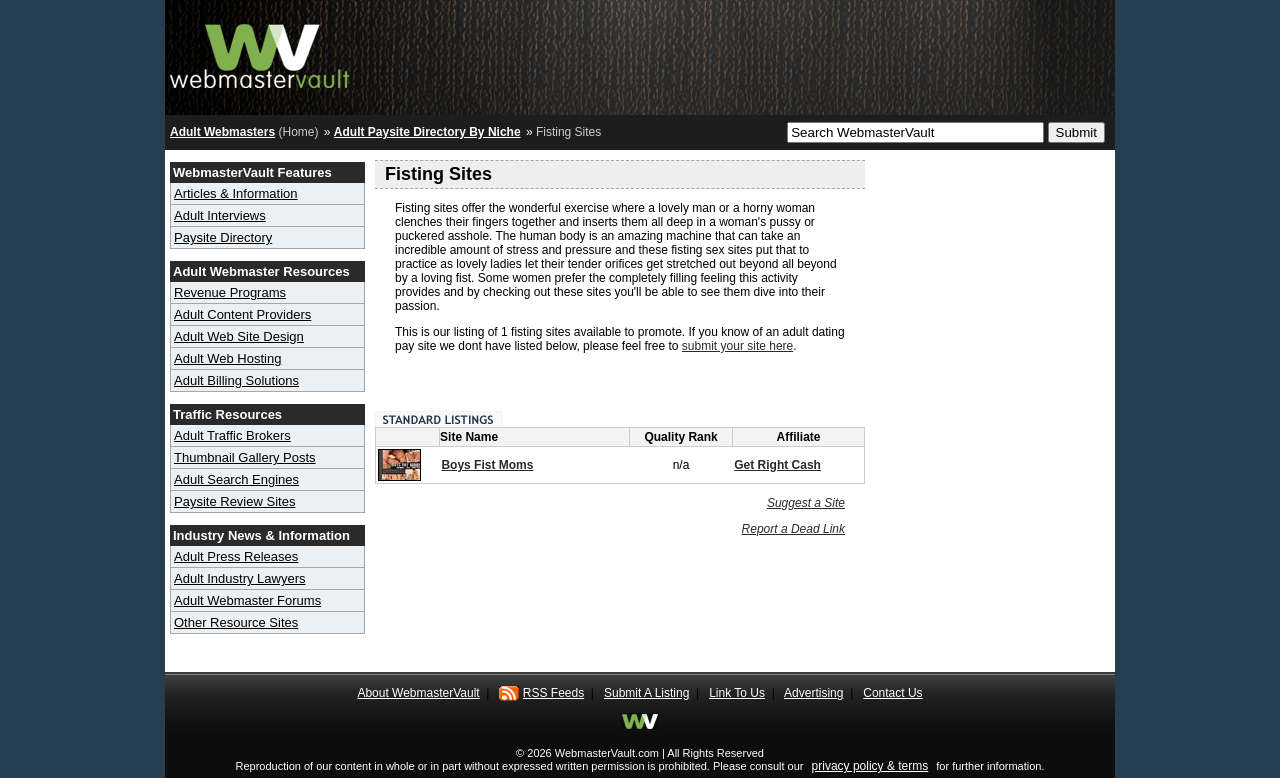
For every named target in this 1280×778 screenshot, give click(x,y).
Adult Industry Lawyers (240, 578)
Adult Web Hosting (227, 358)
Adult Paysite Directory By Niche (427, 132)
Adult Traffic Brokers (232, 435)
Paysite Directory (223, 237)
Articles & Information (236, 193)
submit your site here (737, 346)
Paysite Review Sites (234, 501)
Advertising (813, 693)
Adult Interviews (220, 215)
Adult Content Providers (242, 314)
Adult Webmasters (222, 132)
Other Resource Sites (236, 622)
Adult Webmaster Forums (247, 600)
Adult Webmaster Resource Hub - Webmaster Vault (260, 52)
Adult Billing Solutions (236, 380)
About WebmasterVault (418, 693)
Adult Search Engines (236, 479)
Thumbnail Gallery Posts (245, 457)
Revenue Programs (230, 292)
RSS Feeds (553, 693)
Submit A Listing (646, 693)
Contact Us (892, 693)
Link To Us (737, 693)
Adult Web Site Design (239, 336)
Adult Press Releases (236, 556)
